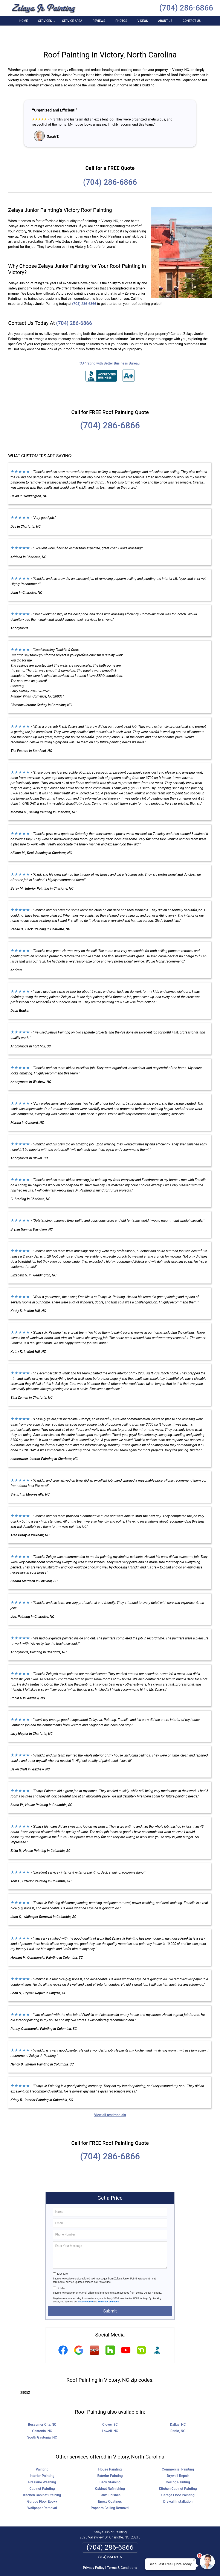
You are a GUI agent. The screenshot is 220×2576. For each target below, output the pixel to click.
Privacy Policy (85, 2284)
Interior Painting (42, 2459)
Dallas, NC (178, 2407)
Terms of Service (141, 2567)
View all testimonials (110, 2098)
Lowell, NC (110, 2414)
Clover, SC (110, 2407)
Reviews (99, 21)
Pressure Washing (42, 2465)
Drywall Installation (178, 2484)
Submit (110, 2293)
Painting (42, 2452)
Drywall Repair (178, 2459)
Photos (121, 21)
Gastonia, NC (42, 2414)
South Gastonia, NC (42, 2420)
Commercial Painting (178, 2452)
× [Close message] (194, 2560)
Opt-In (60, 2271)
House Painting (110, 2452)
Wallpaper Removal (42, 2491)
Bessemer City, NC (42, 2407)
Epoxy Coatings (110, 2484)
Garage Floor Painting (177, 2478)
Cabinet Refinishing (110, 2471)
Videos (143, 21)
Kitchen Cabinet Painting (178, 2471)
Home (23, 21)
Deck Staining (110, 2465)
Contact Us (192, 21)
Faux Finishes (110, 2478)
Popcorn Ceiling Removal (110, 2491)
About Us (165, 21)
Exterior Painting (110, 2459)
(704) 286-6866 (186, 7)
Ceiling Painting (178, 2465)
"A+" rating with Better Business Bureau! (110, 346)
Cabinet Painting (42, 2471)
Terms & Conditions (108, 2284)
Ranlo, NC (177, 2414)
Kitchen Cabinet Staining (42, 2478)
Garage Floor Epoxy (42, 2484)
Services (47, 22)
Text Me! (62, 2257)
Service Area (72, 21)
